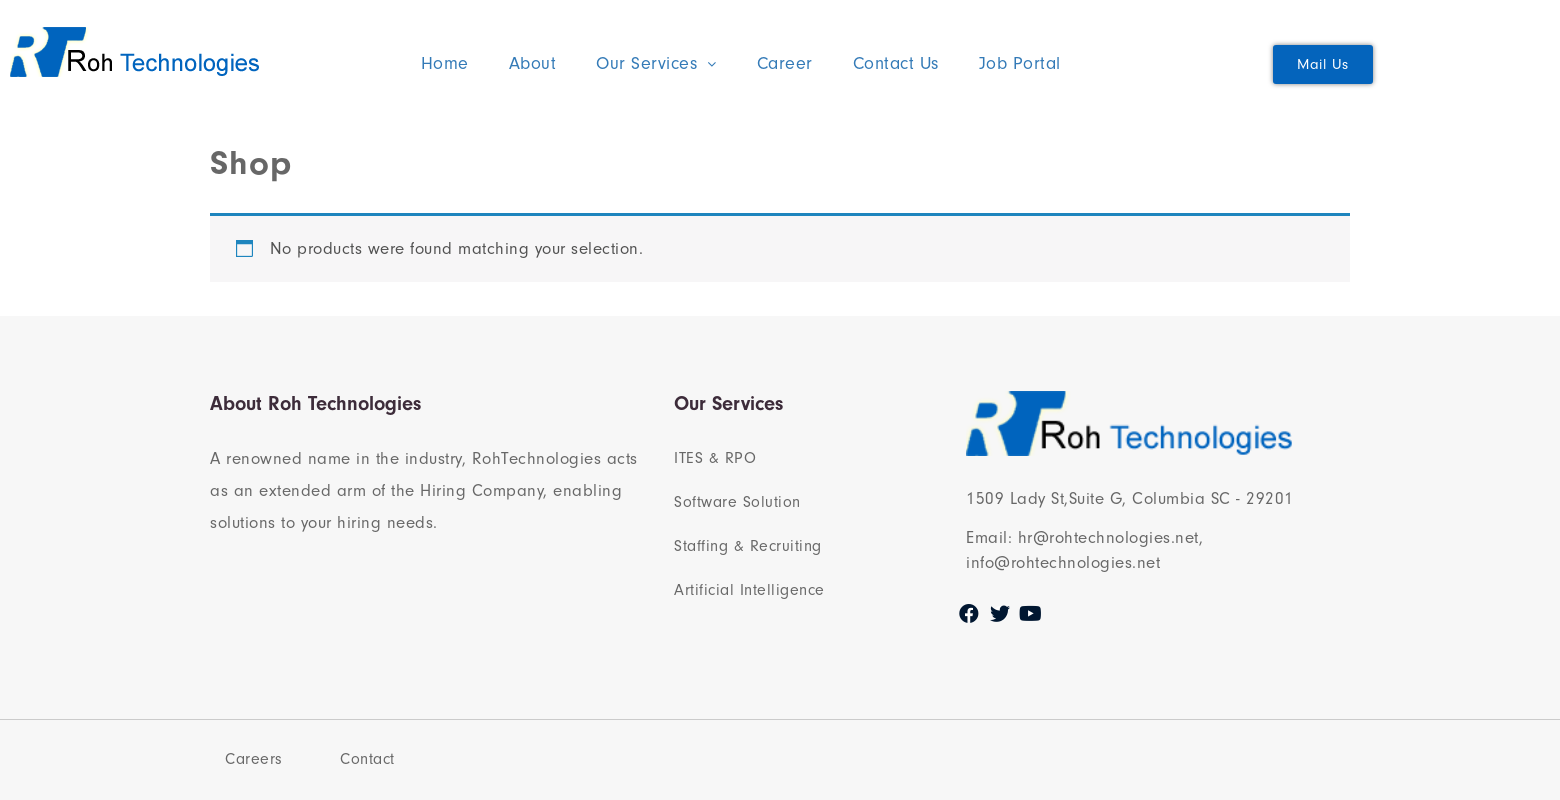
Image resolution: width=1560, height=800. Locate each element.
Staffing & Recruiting (748, 546)
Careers (254, 759)
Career (785, 63)
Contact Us (896, 63)
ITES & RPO (715, 458)
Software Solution (737, 502)
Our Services (656, 63)
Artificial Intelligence (749, 590)
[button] (1323, 64)
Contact (367, 759)
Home (445, 63)
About (533, 63)
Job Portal (1020, 63)
